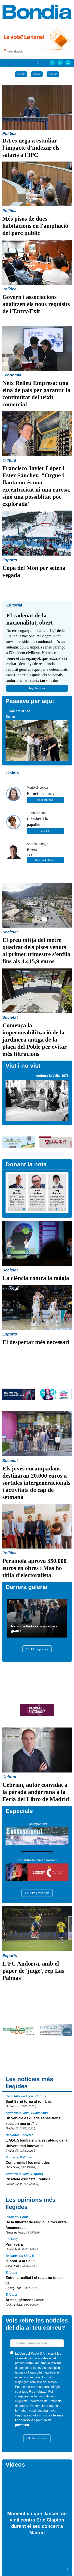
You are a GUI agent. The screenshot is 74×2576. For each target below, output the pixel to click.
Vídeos (15, 2464)
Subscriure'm (37, 2438)
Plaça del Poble (45, 800)
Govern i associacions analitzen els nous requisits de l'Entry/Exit (36, 304)
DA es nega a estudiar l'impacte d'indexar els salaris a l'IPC (30, 147)
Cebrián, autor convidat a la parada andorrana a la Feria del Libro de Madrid (35, 1791)
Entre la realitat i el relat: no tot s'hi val (35, 2280)
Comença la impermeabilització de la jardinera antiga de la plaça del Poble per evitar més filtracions (34, 1039)
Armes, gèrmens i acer (25, 2300)
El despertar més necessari (35, 1342)
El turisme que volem (45, 793)
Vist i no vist (23, 1065)
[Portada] (37, 63)
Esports (21, 74)
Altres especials (37, 1893)
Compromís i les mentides (28, 2163)
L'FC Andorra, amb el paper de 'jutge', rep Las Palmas (33, 1970)
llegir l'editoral (37, 688)
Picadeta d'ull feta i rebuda (28, 2179)
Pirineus (53, 74)
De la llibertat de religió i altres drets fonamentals (36, 2225)
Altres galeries (37, 1649)
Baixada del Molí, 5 (45, 860)
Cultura (37, 74)
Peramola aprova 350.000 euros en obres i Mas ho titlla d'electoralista (34, 1567)
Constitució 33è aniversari (37, 1860)
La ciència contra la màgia (35, 1278)
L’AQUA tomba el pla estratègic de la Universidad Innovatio (36, 2143)
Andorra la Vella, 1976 (52, 1075)
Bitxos (32, 850)
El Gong (45, 830)
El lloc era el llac (18, 711)
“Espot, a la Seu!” (21, 2261)
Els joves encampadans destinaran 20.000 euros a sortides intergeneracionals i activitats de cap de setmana (36, 1482)
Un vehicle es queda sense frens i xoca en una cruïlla (34, 2121)
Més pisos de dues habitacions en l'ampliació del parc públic (35, 225)
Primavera (14, 2244)
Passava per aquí (30, 701)
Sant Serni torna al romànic (29, 2101)
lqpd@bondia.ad (34, 2391)
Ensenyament (37, 1824)
